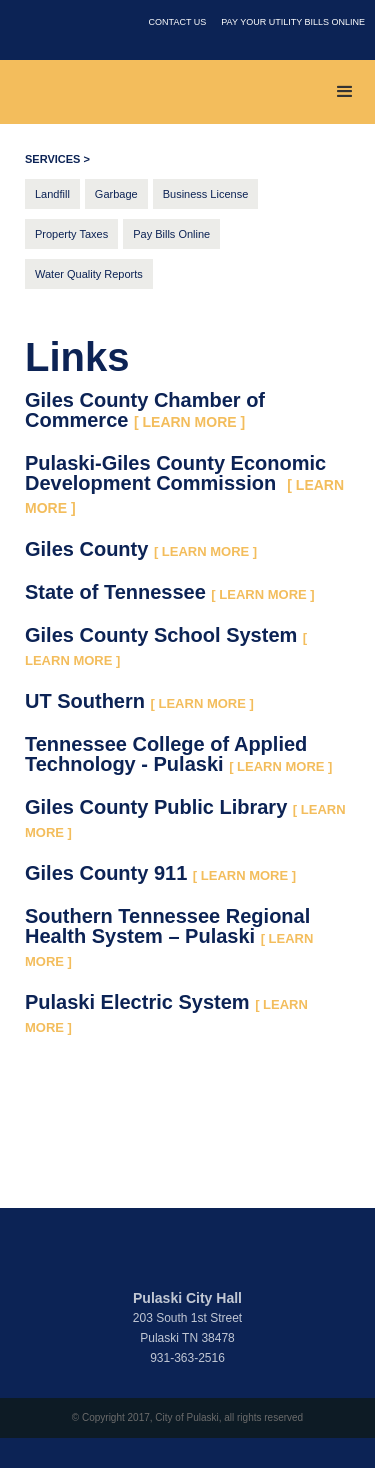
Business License (206, 194)
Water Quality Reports (89, 274)
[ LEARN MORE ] (205, 551)
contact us (178, 22)
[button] (345, 92)
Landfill (52, 194)
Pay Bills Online (171, 234)
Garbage (116, 194)
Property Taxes (71, 234)
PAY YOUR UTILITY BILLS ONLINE (293, 22)
